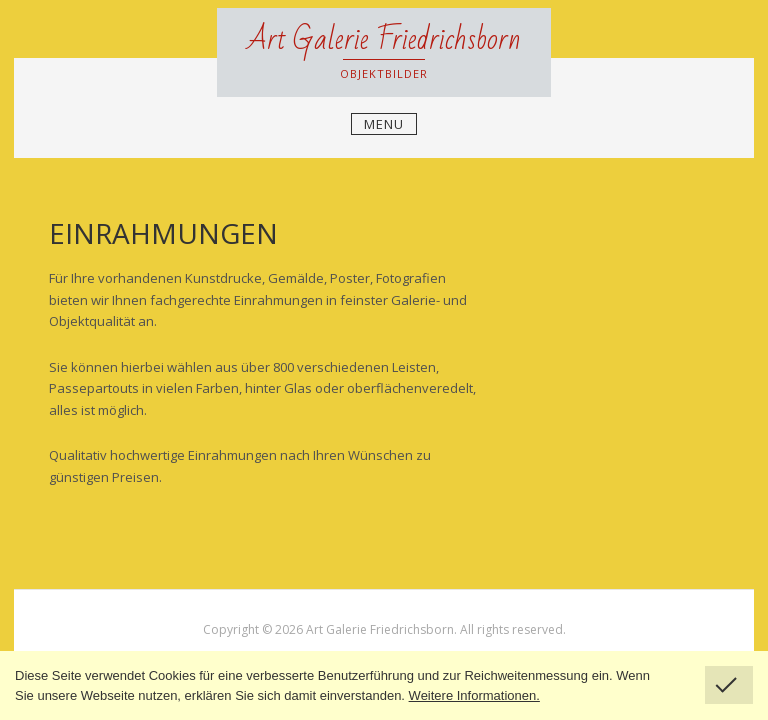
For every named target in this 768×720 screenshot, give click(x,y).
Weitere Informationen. (474, 695)
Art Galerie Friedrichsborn (384, 39)
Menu (384, 124)
